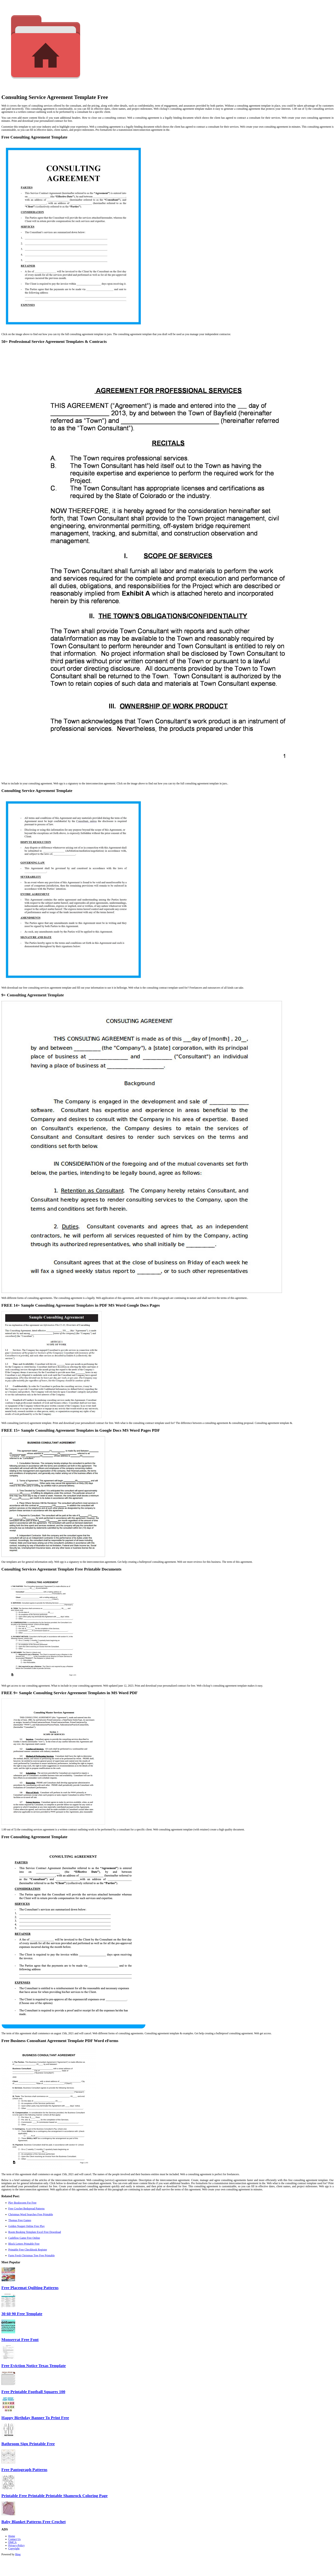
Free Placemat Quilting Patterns (30, 2287)
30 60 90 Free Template (21, 2313)
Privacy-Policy (16, 2545)
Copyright (14, 2548)
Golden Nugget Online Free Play (26, 2226)
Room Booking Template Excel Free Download (34, 2232)
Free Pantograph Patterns (24, 2469)
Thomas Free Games (19, 2220)
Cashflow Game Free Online (24, 2237)
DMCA (12, 2542)
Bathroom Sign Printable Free (28, 2443)
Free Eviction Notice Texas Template (33, 2365)
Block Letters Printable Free (24, 2243)
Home (11, 2536)
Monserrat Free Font (20, 2339)
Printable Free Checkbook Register (27, 2249)
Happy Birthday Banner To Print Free (35, 2417)
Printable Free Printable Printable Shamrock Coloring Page (54, 2495)
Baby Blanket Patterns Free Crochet (33, 2521)
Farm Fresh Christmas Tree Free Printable (31, 2255)
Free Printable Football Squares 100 (33, 2391)
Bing (18, 2554)
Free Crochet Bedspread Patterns (26, 2208)
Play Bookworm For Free (22, 2202)
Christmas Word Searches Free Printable (30, 2214)
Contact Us (14, 2539)
